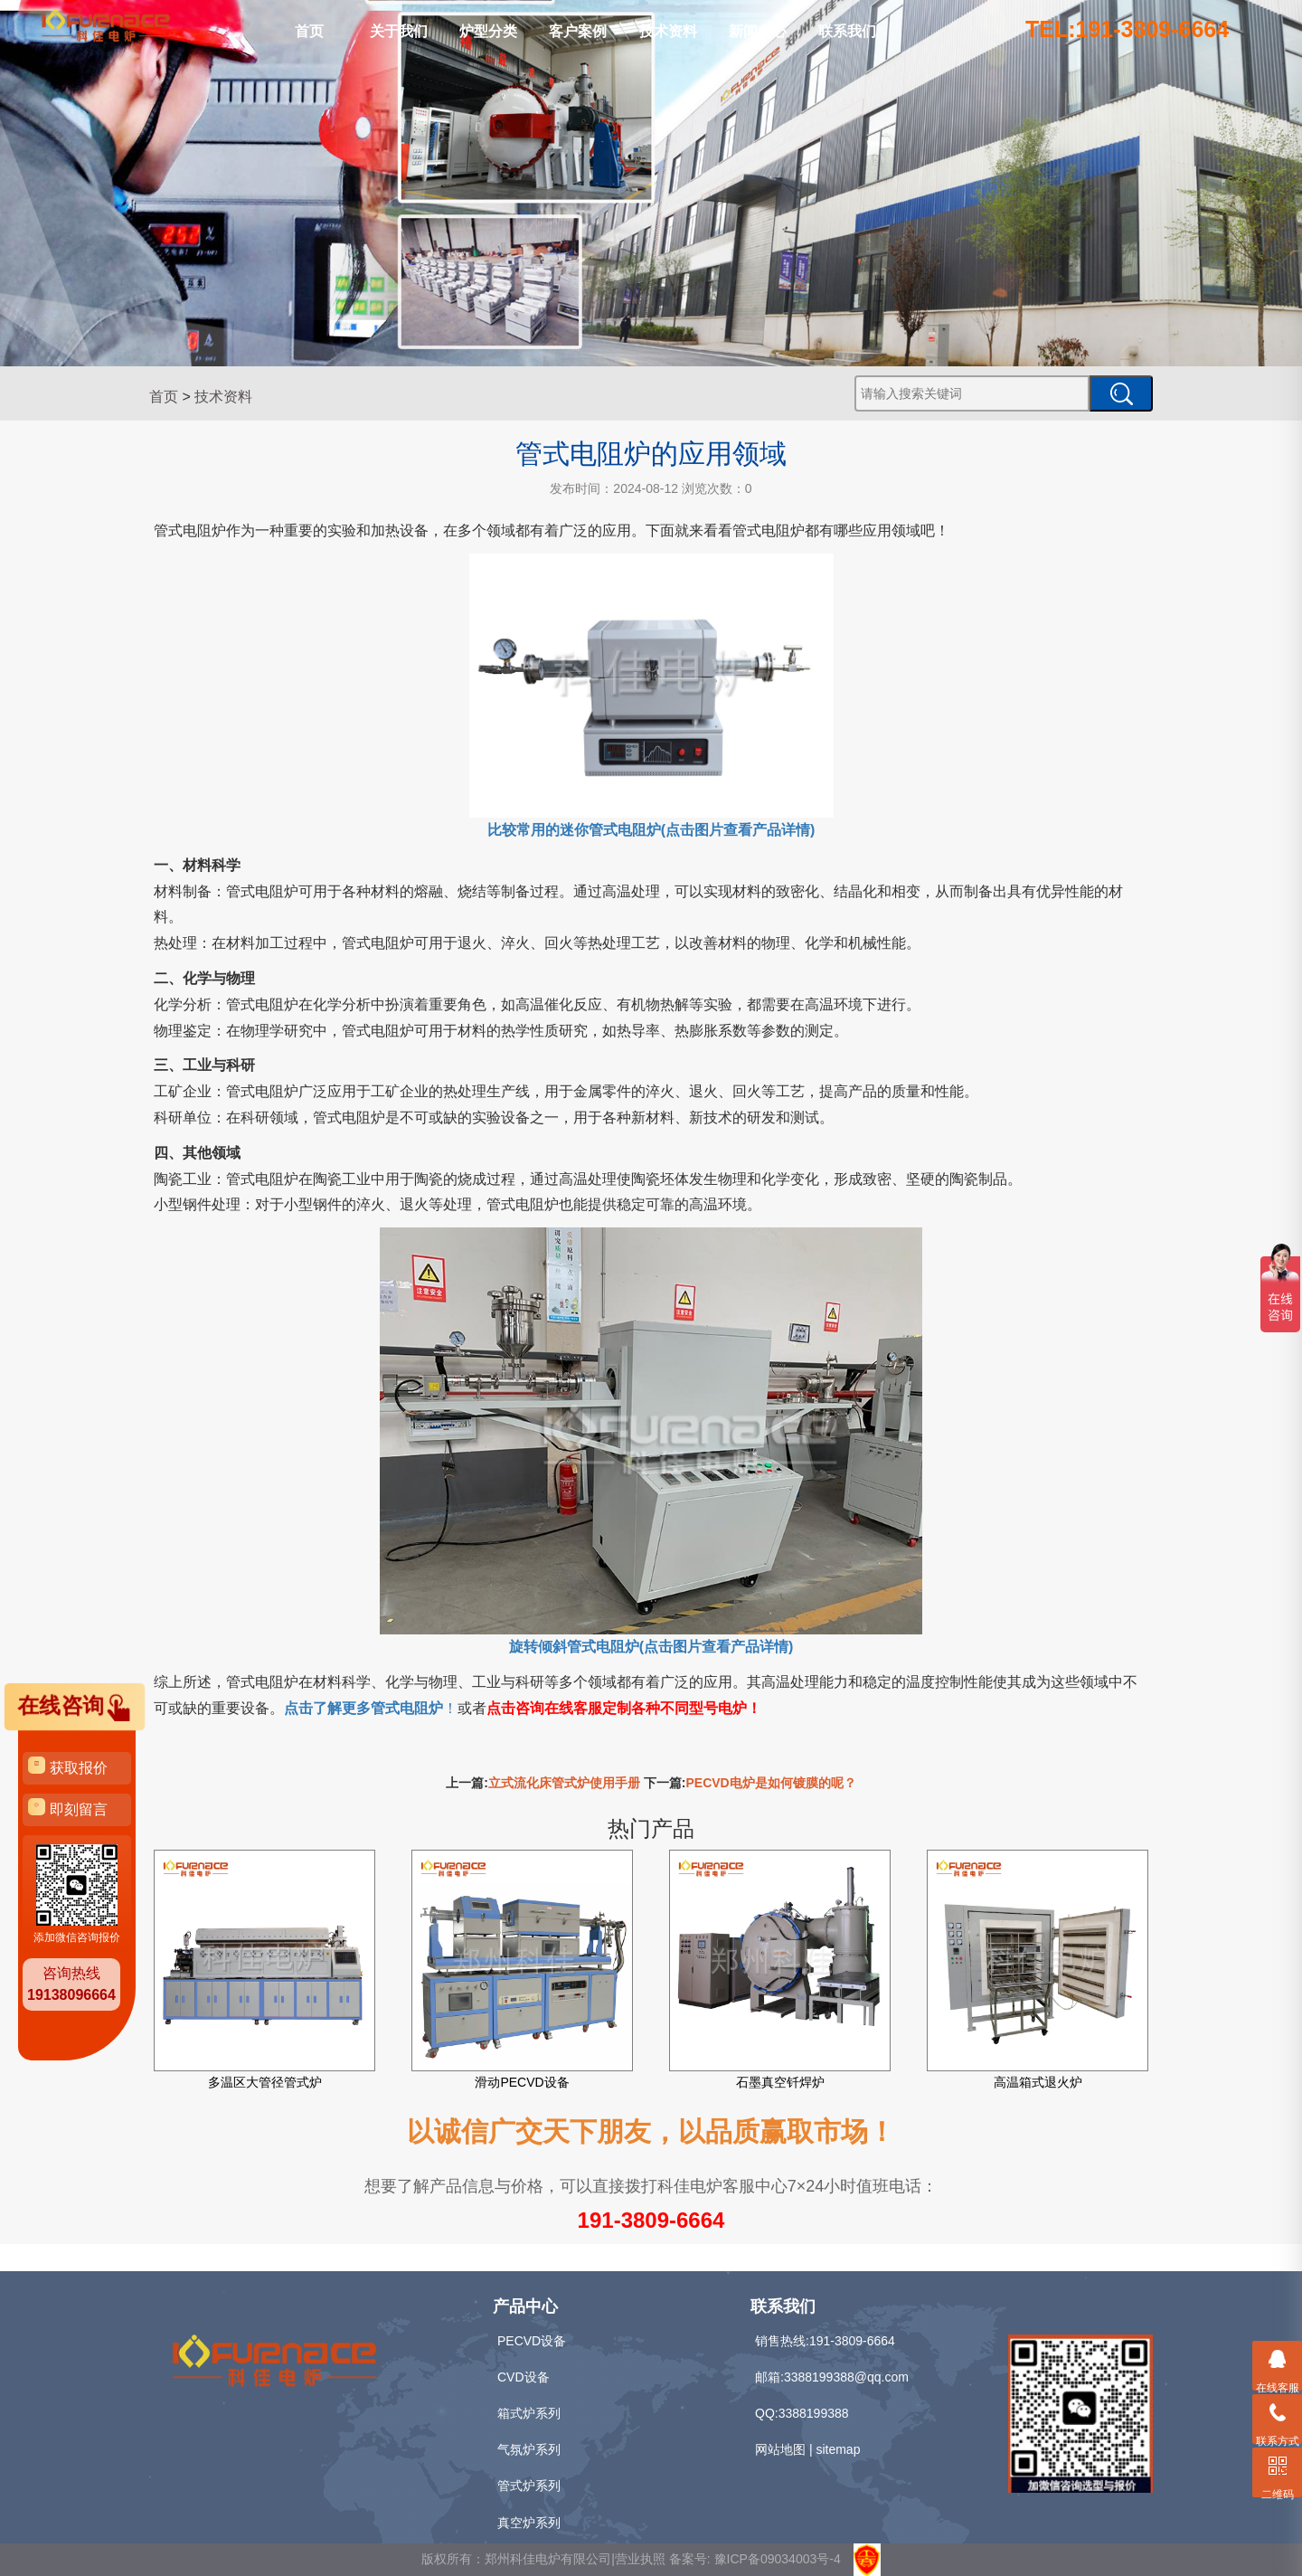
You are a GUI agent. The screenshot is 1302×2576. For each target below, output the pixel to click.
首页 (309, 31)
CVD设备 (523, 2377)
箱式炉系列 (529, 2413)
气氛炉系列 (529, 2449)
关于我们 (399, 31)
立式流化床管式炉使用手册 (564, 1783)
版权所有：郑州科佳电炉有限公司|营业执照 (545, 2559)
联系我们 (847, 31)
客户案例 (578, 31)
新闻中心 (758, 31)
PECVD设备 (531, 2341)
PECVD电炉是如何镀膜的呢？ (771, 1783)
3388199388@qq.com (846, 2377)
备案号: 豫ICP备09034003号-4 (755, 2559)
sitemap (838, 2449)
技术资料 (668, 31)
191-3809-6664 (651, 2220)
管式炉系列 (529, 2485)
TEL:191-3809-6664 (1127, 29)
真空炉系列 (529, 2522)
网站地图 (780, 2449)
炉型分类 (488, 31)
